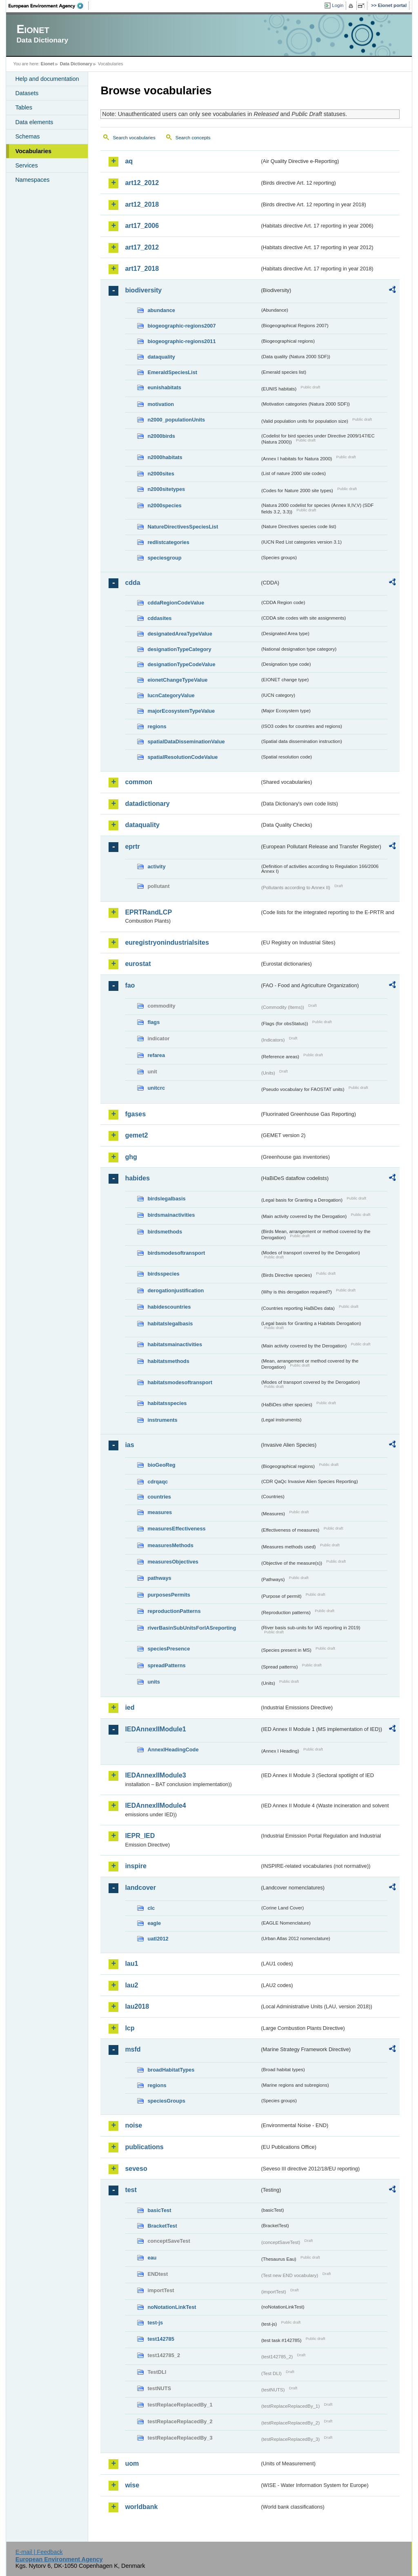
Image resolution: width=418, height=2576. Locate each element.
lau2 (131, 1985)
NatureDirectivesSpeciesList (182, 527)
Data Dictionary (76, 63)
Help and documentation (47, 79)
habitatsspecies (167, 1403)
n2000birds (161, 436)
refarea (156, 1055)
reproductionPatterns (173, 1611)
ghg (131, 1156)
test (130, 2189)
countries (159, 1497)
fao (130, 985)
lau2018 (137, 2006)
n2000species (164, 505)
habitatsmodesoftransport (179, 1382)
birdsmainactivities (171, 1215)
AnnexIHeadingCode (172, 1749)
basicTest (159, 2210)
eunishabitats (164, 387)
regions (156, 726)
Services (26, 165)
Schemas (27, 136)
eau (151, 2258)
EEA (49, 6)
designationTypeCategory (179, 649)
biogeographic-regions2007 (181, 326)
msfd (132, 2049)
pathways (159, 1578)
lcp (129, 2028)
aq (129, 161)
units (153, 1682)
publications (144, 2146)
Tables (23, 107)
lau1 (131, 1963)
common (138, 781)
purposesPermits (168, 1595)
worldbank (141, 2506)
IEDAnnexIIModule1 (155, 1729)
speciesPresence (168, 1649)
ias (129, 1444)
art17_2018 (142, 268)
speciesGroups (166, 2101)
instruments (162, 1420)
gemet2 (136, 1135)
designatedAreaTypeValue (179, 634)
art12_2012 (142, 182)
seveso (136, 2168)
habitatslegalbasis (170, 1323)
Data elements (34, 122)
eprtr (132, 846)
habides (137, 1178)
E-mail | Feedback (39, 2552)
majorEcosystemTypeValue (181, 711)
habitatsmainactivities (174, 1344)
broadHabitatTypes (170, 2070)
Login (337, 5)
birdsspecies (163, 1274)
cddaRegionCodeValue (175, 603)
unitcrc (156, 1088)
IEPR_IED (140, 1835)
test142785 (160, 2339)
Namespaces (32, 179)
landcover (140, 1887)
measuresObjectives (172, 1562)
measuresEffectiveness (176, 1529)
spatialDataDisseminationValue (186, 741)
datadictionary (147, 803)
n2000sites (160, 474)
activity (156, 866)
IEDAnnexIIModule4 (155, 1805)
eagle (154, 1923)
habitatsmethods (168, 1361)
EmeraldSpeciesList (172, 372)
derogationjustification (175, 1290)
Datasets (26, 93)
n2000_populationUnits (176, 420)
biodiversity (143, 290)
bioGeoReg (161, 1465)
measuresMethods (170, 1545)
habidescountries (169, 1307)
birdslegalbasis (166, 1198)
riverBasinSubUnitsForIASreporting (191, 1628)
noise (133, 2125)
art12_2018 (142, 204)
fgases (135, 1114)
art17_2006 (142, 225)
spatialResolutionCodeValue (182, 757)
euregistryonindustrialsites (167, 942)
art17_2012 (142, 247)
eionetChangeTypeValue (177, 680)
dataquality (161, 357)
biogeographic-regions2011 (181, 341)
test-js (155, 2323)
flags (153, 1022)
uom (132, 2463)
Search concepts (193, 137)
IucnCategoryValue (170, 695)
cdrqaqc (157, 1482)
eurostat (138, 963)
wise (132, 2485)
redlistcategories (168, 542)
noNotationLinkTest (171, 2307)
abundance (161, 310)
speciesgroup (164, 558)
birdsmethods (164, 1232)
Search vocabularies (134, 137)
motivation (160, 404)
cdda (132, 582)
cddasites (159, 618)
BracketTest (162, 2226)
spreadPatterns (166, 1665)
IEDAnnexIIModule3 (155, 1775)
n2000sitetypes (166, 489)
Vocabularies (33, 151)
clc (151, 1908)
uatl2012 (157, 1939)
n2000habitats (164, 457)
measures (159, 1512)
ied (129, 1707)
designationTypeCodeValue (181, 664)
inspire (135, 1865)
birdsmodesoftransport (176, 1253)
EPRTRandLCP (148, 912)
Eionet (47, 63)
